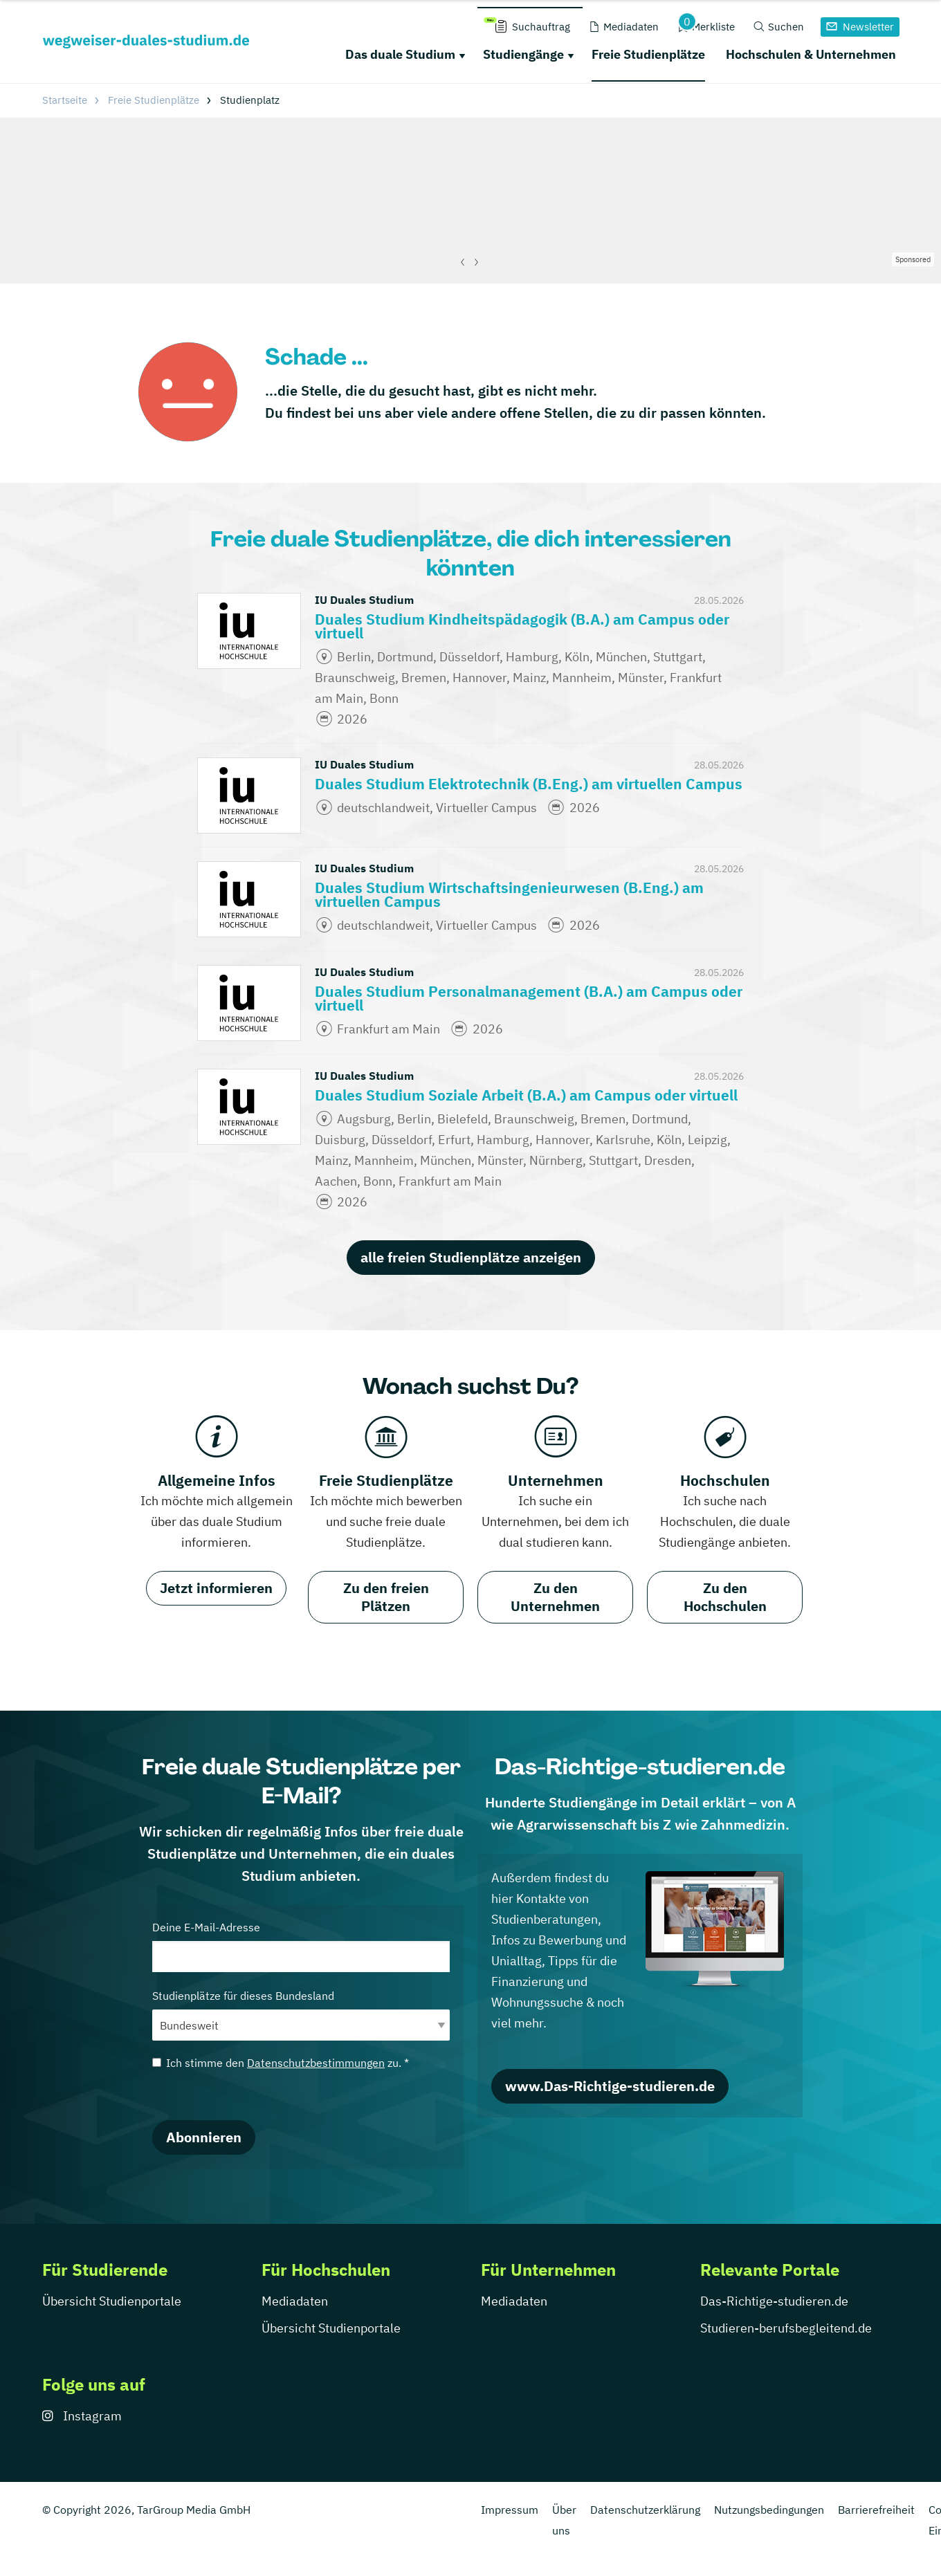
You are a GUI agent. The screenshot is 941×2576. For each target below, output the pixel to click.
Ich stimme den (280, 2063)
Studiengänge (523, 54)
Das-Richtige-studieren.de (774, 2301)
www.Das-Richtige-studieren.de (610, 2086)
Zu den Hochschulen (725, 1597)
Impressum (509, 2510)
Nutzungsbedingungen (769, 2510)
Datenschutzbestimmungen (316, 2063)
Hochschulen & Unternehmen (811, 54)
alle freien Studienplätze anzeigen (470, 1257)
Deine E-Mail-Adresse (301, 1946)
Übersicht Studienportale (111, 2301)
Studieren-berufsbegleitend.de (786, 2328)
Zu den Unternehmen (555, 1597)
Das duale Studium (400, 54)
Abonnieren (203, 2137)
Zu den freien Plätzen (386, 1597)
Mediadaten (295, 2301)
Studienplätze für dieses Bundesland (301, 2015)
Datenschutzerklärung (645, 2510)
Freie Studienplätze (648, 54)
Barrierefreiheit (876, 2510)
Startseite (64, 100)
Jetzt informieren (216, 1588)
